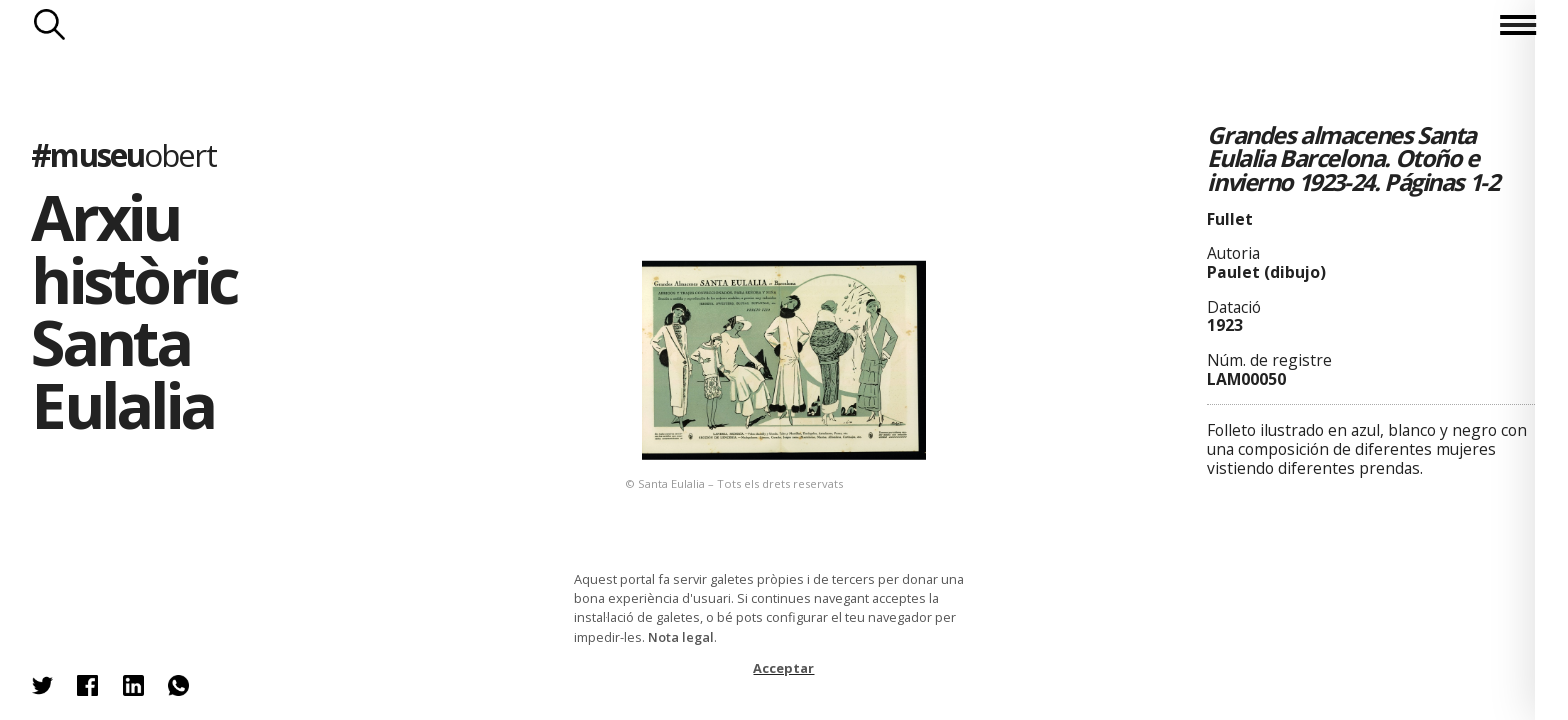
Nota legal (681, 637)
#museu (123, 154)
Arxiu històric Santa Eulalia (134, 310)
